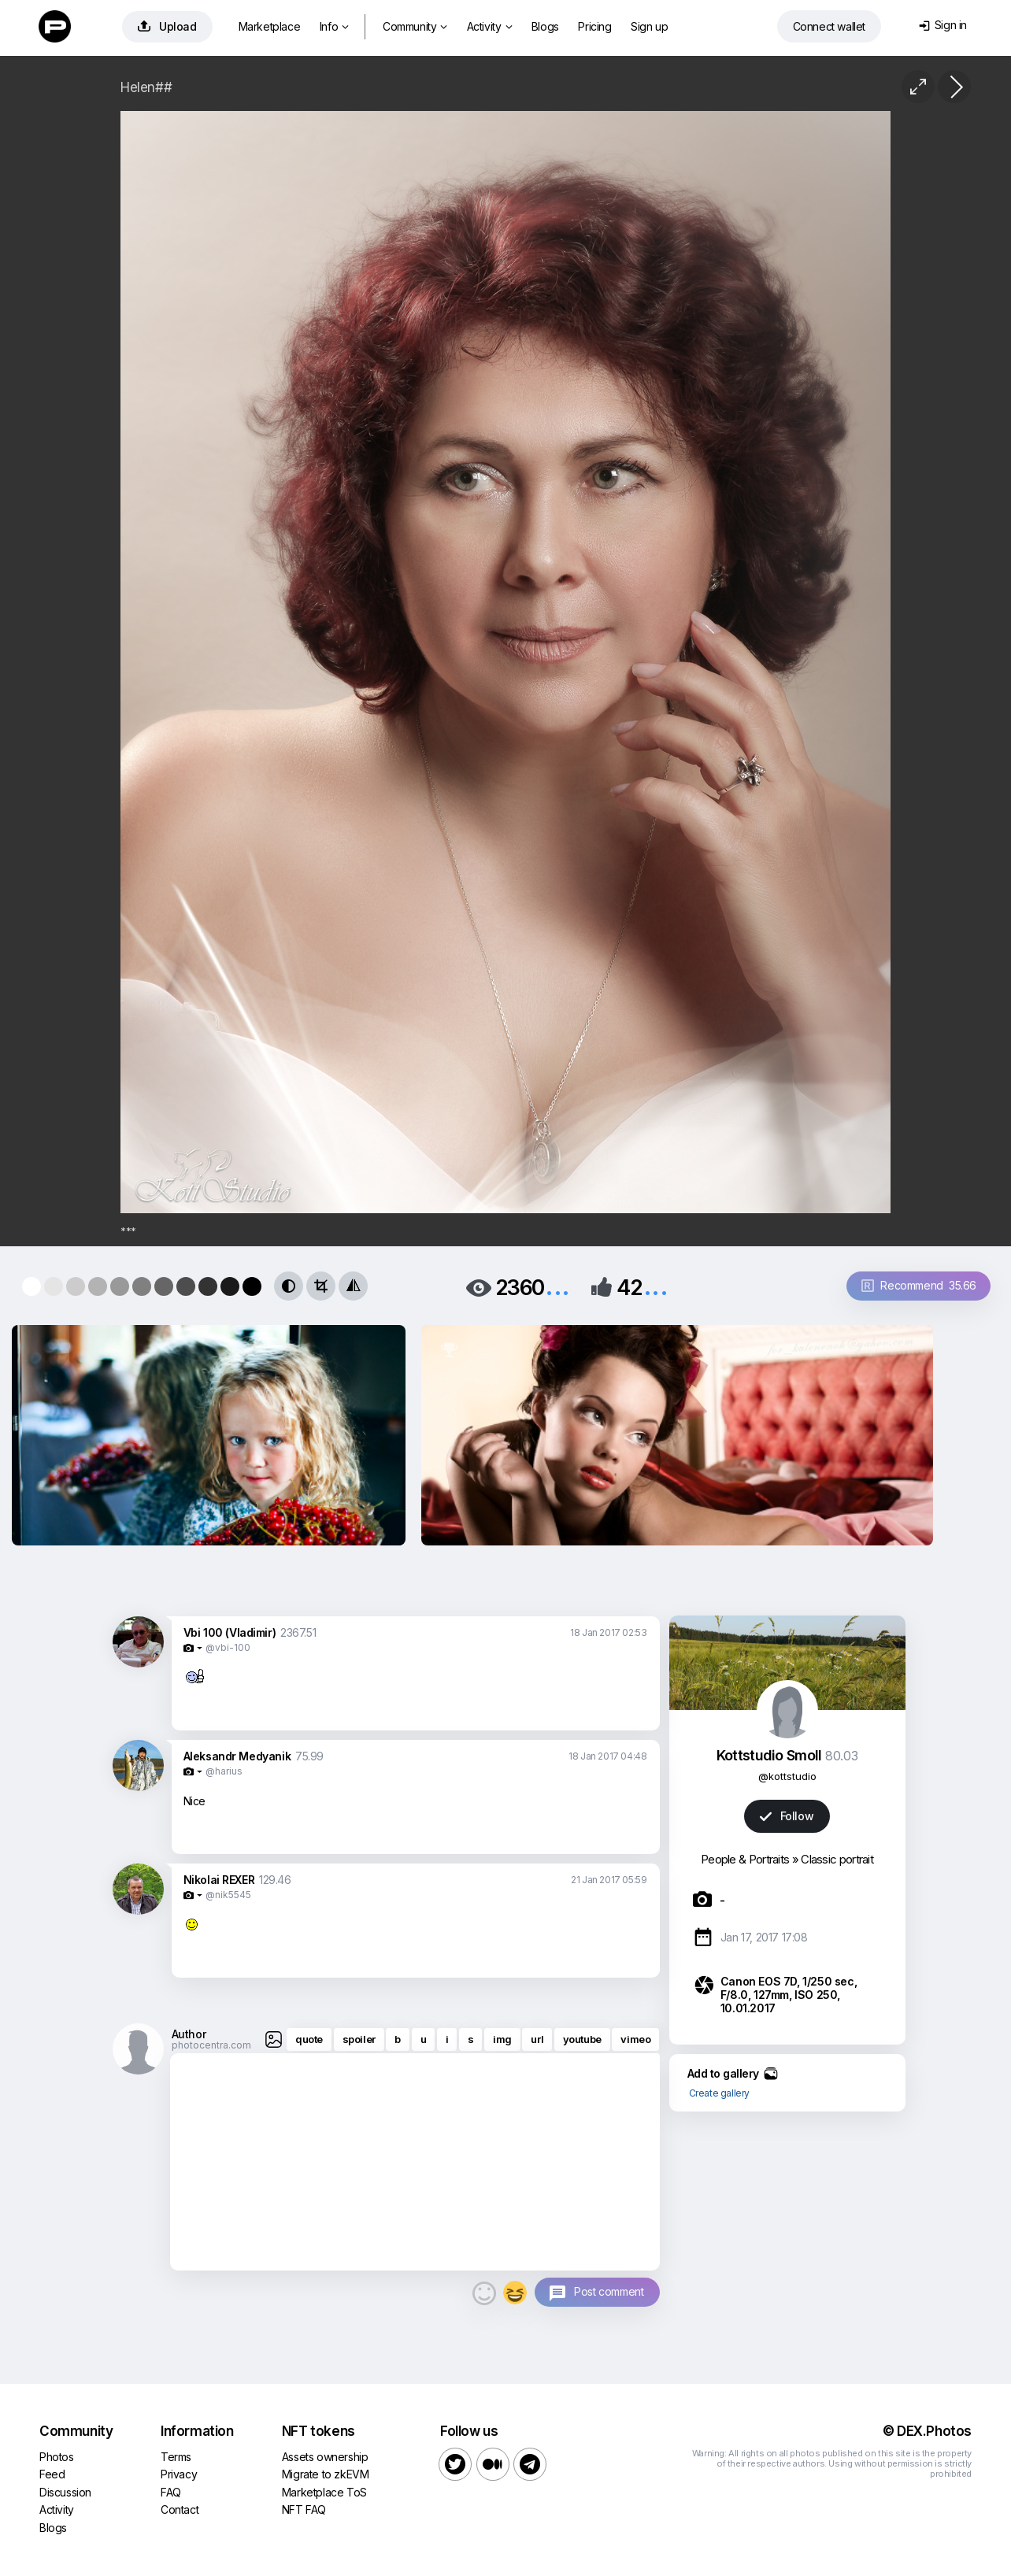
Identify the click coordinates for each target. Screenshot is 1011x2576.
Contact (179, 2509)
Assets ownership (325, 2456)
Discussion (65, 2492)
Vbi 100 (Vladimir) (229, 1632)
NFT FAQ (304, 2509)
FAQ (171, 2492)
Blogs (545, 26)
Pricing (594, 26)
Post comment (608, 2291)
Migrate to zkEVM (325, 2474)
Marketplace (270, 26)
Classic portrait (837, 1859)
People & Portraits (745, 1859)
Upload (167, 26)
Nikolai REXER (219, 1879)
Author (189, 2034)
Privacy (179, 2474)
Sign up (649, 26)
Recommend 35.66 (918, 1285)
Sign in (943, 24)
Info (334, 26)
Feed (52, 2474)
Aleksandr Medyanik (237, 1756)
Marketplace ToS (324, 2492)
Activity (489, 26)
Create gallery (719, 2093)
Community (415, 26)
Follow (786, 1816)
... (557, 1286)
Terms (176, 2456)
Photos (56, 2456)
